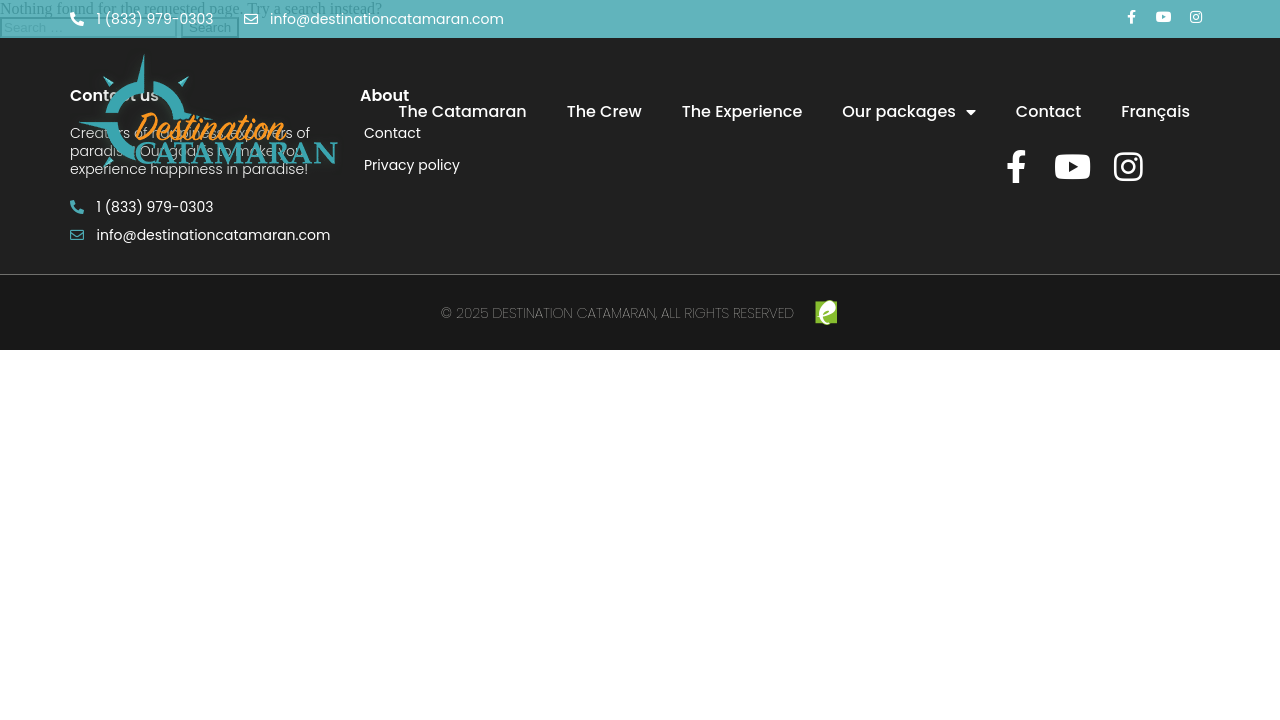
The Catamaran (462, 111)
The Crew (604, 111)
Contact (1048, 111)
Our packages (909, 112)
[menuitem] (1155, 112)
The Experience (742, 111)
